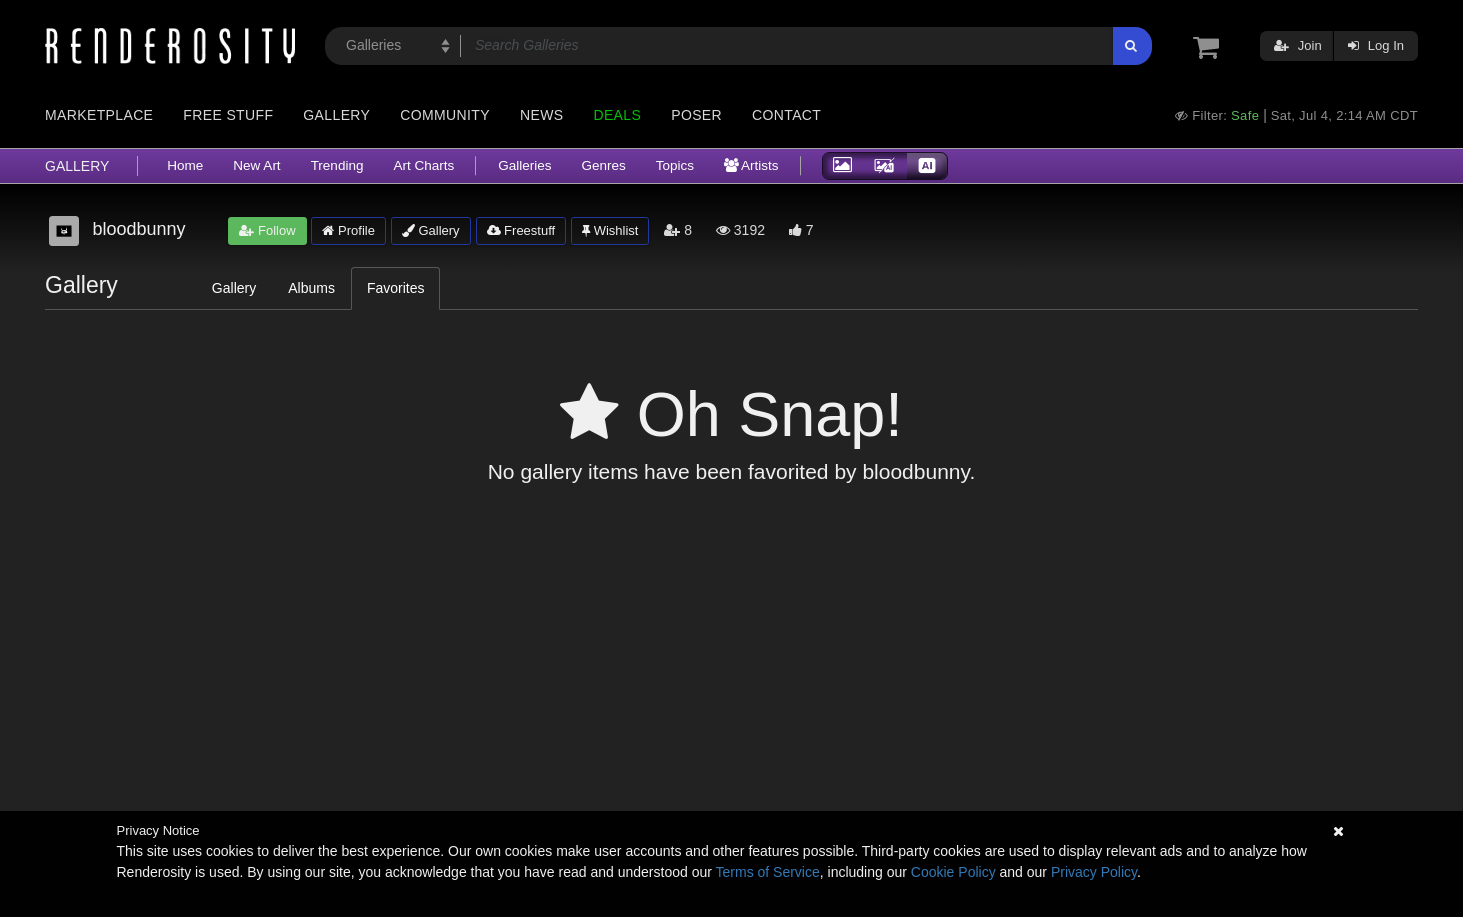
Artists (751, 165)
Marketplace (99, 115)
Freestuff (521, 230)
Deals (617, 115)
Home (185, 165)
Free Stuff (228, 115)
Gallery (336, 115)
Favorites (396, 288)
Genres (603, 165)
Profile (348, 230)
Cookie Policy (953, 872)
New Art (256, 165)
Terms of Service (768, 872)
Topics (675, 165)
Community (445, 115)
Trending (337, 165)
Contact (786, 115)
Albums (311, 288)
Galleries (524, 165)
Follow (267, 230)
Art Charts (423, 165)
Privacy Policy (1094, 872)
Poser (696, 115)
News (541, 115)
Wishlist (610, 230)
